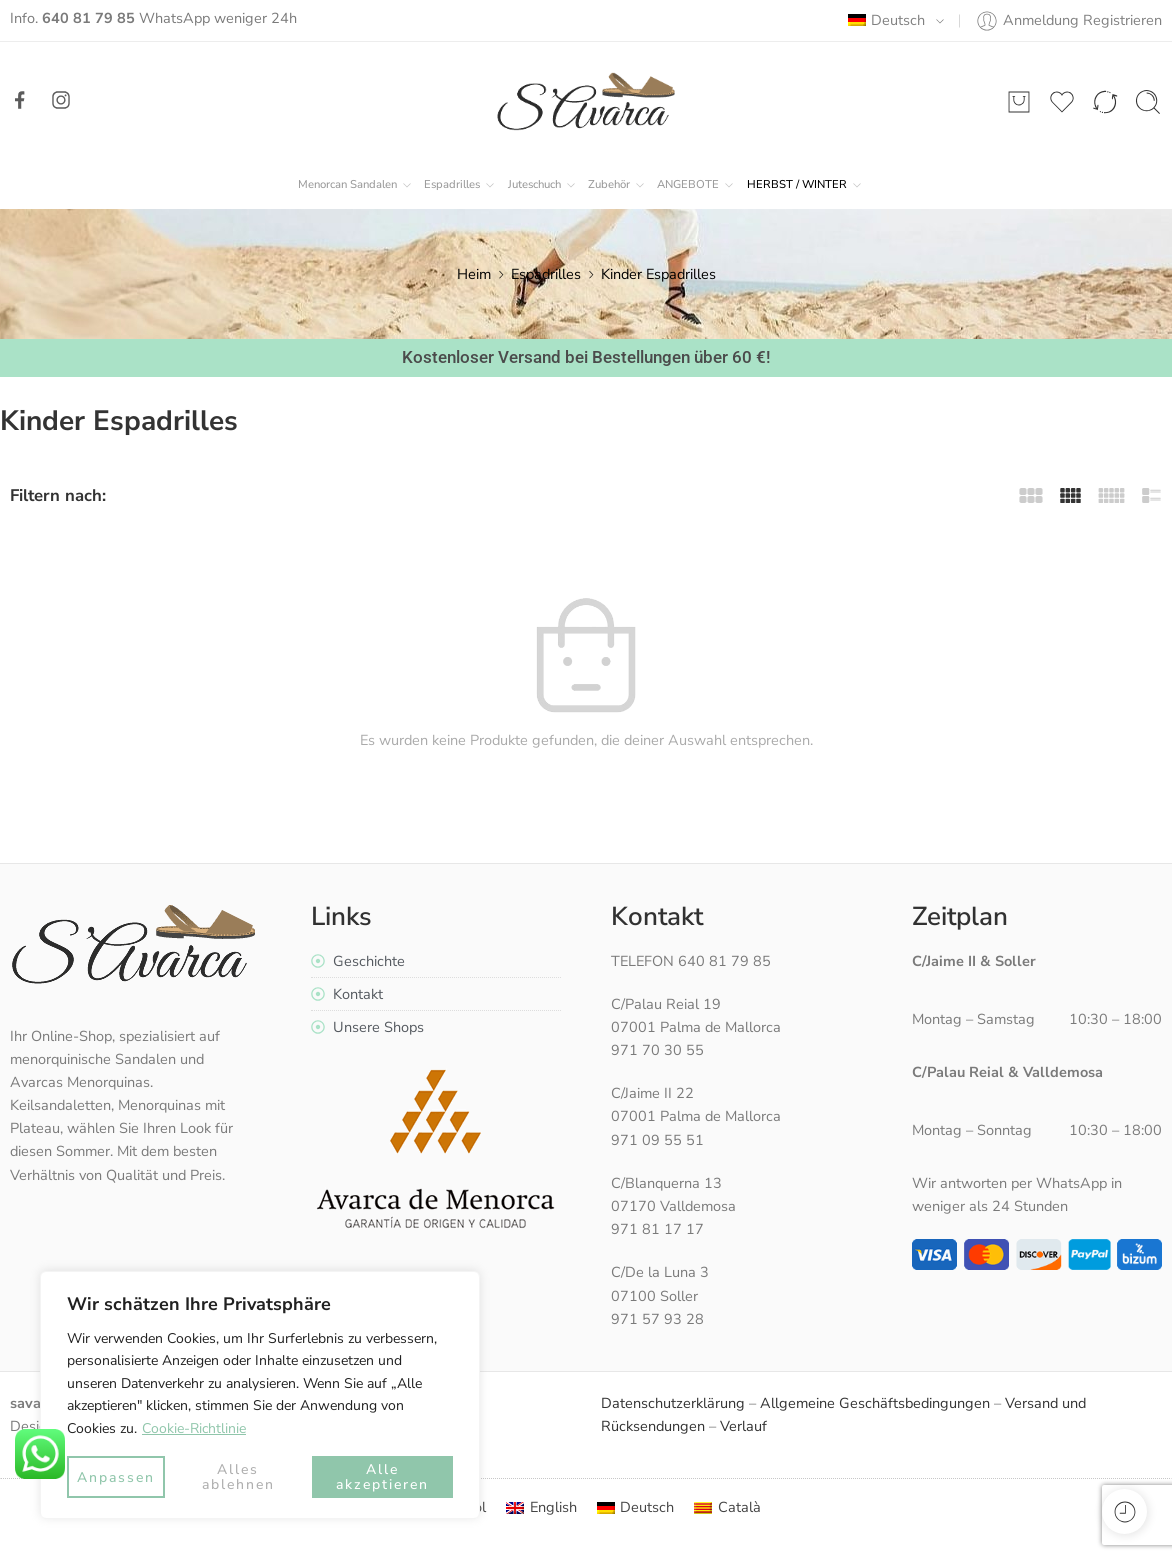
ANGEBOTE (688, 185)
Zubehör (609, 185)
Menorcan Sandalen (347, 185)
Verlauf (743, 1426)
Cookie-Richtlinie (194, 1428)
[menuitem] (541, 1507)
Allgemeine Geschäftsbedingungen (875, 1403)
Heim (474, 274)
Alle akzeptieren (382, 1477)
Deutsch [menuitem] (647, 1507)
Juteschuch (534, 185)
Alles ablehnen (238, 1477)
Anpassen (116, 1477)
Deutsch (886, 20)
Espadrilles (452, 185)
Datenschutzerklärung (673, 1403)
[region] (260, 1395)
